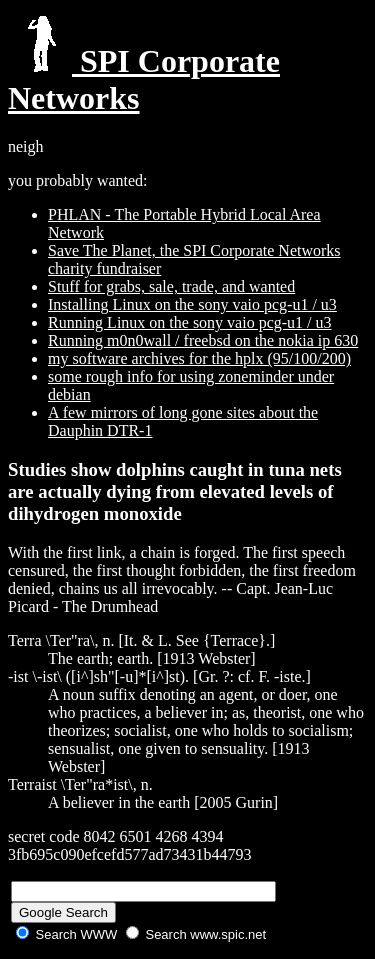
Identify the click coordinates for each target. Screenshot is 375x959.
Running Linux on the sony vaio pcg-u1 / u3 (190, 322)
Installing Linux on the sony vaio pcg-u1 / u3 (192, 304)
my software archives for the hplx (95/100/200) (199, 358)
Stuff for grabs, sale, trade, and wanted (171, 286)
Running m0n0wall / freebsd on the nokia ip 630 (203, 340)
